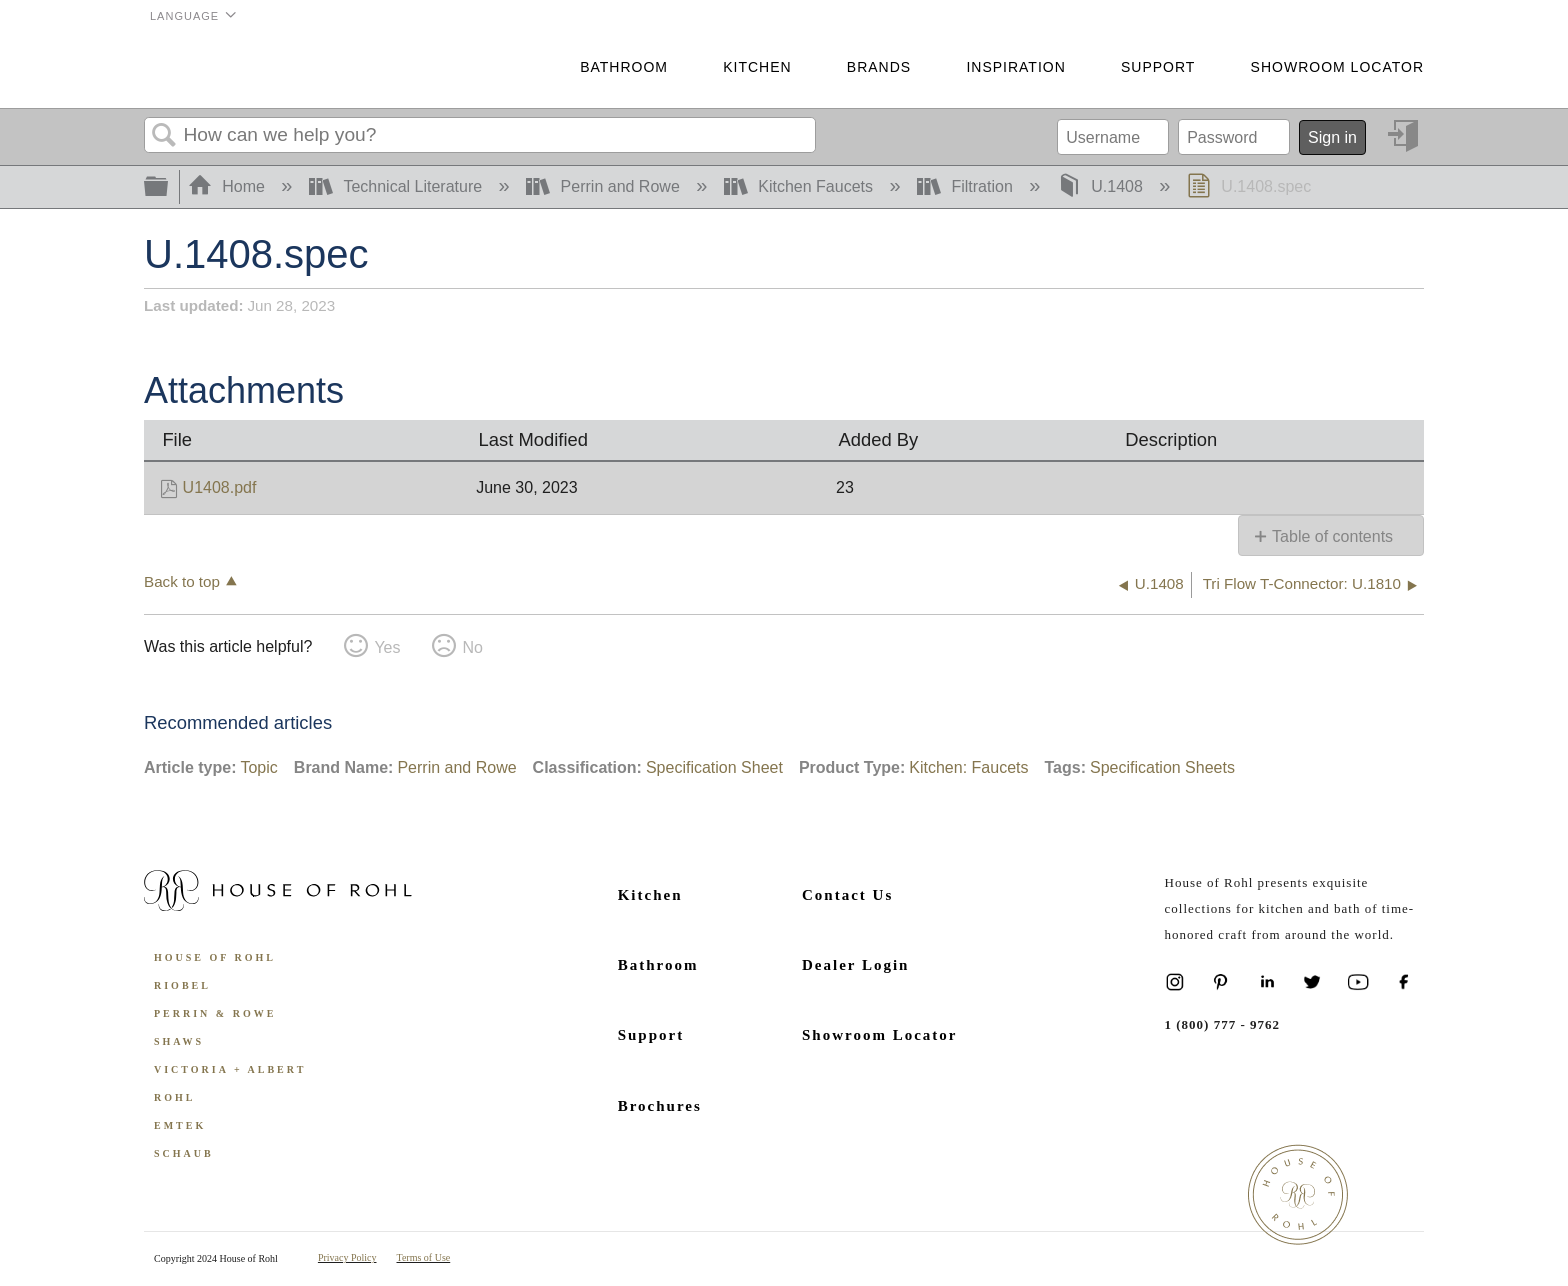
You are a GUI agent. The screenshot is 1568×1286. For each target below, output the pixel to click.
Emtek (180, 1125)
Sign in (1332, 137)
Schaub (184, 1153)
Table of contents (1332, 536)
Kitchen (757, 67)
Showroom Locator (1337, 67)
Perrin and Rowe (605, 186)
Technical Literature (398, 186)
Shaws (179, 1041)
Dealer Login (855, 965)
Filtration (967, 186)
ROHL (174, 1097)
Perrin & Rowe (215, 1013)
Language (184, 16)
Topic (258, 767)
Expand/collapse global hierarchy (169, 187)
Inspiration (1015, 67)
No (472, 647)
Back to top (182, 581)
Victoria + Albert (230, 1069)
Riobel (182, 985)
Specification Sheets (1162, 767)
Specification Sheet (714, 767)
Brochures (660, 1106)
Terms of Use (424, 1257)
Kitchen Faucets (801, 186)
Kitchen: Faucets (968, 767)
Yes (387, 647)
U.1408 (1102, 186)
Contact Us (847, 895)
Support (1158, 67)
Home (229, 186)
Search (164, 136)
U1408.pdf (220, 487)
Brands (879, 67)
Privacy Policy (347, 1257)
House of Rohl (215, 957)
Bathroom (624, 67)
